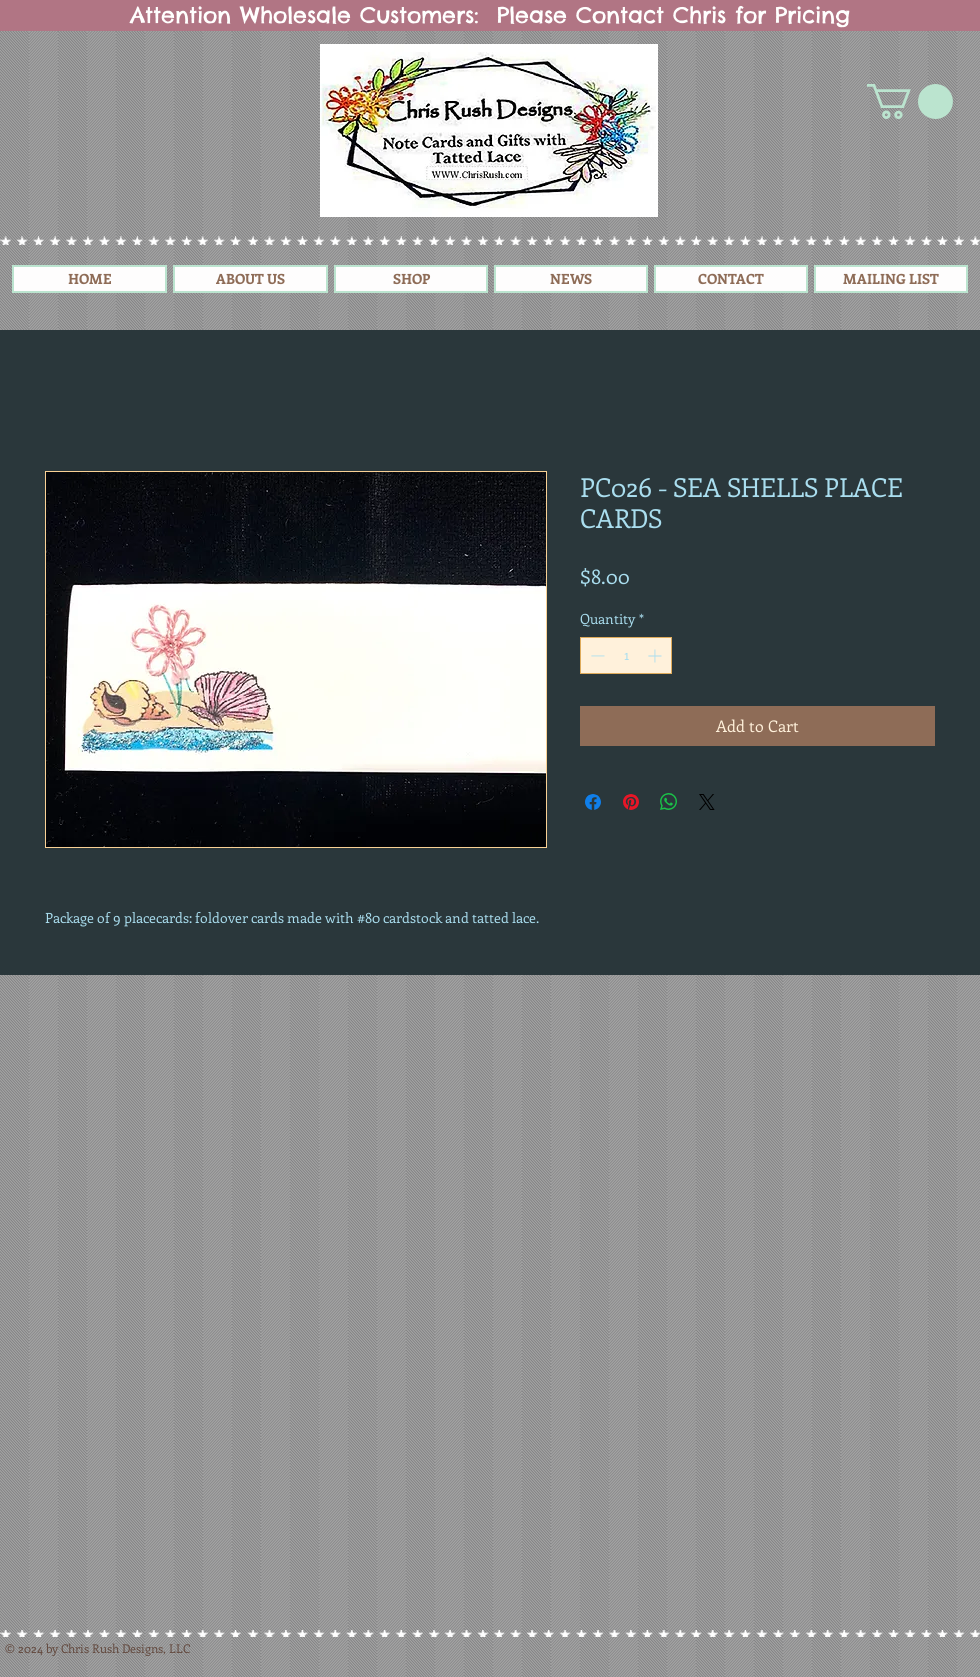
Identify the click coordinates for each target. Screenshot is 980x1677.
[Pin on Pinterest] (631, 802)
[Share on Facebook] (593, 802)
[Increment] (656, 655)
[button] (910, 101)
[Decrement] (595, 655)
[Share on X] (707, 802)
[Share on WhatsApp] (669, 802)
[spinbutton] (626, 655)
